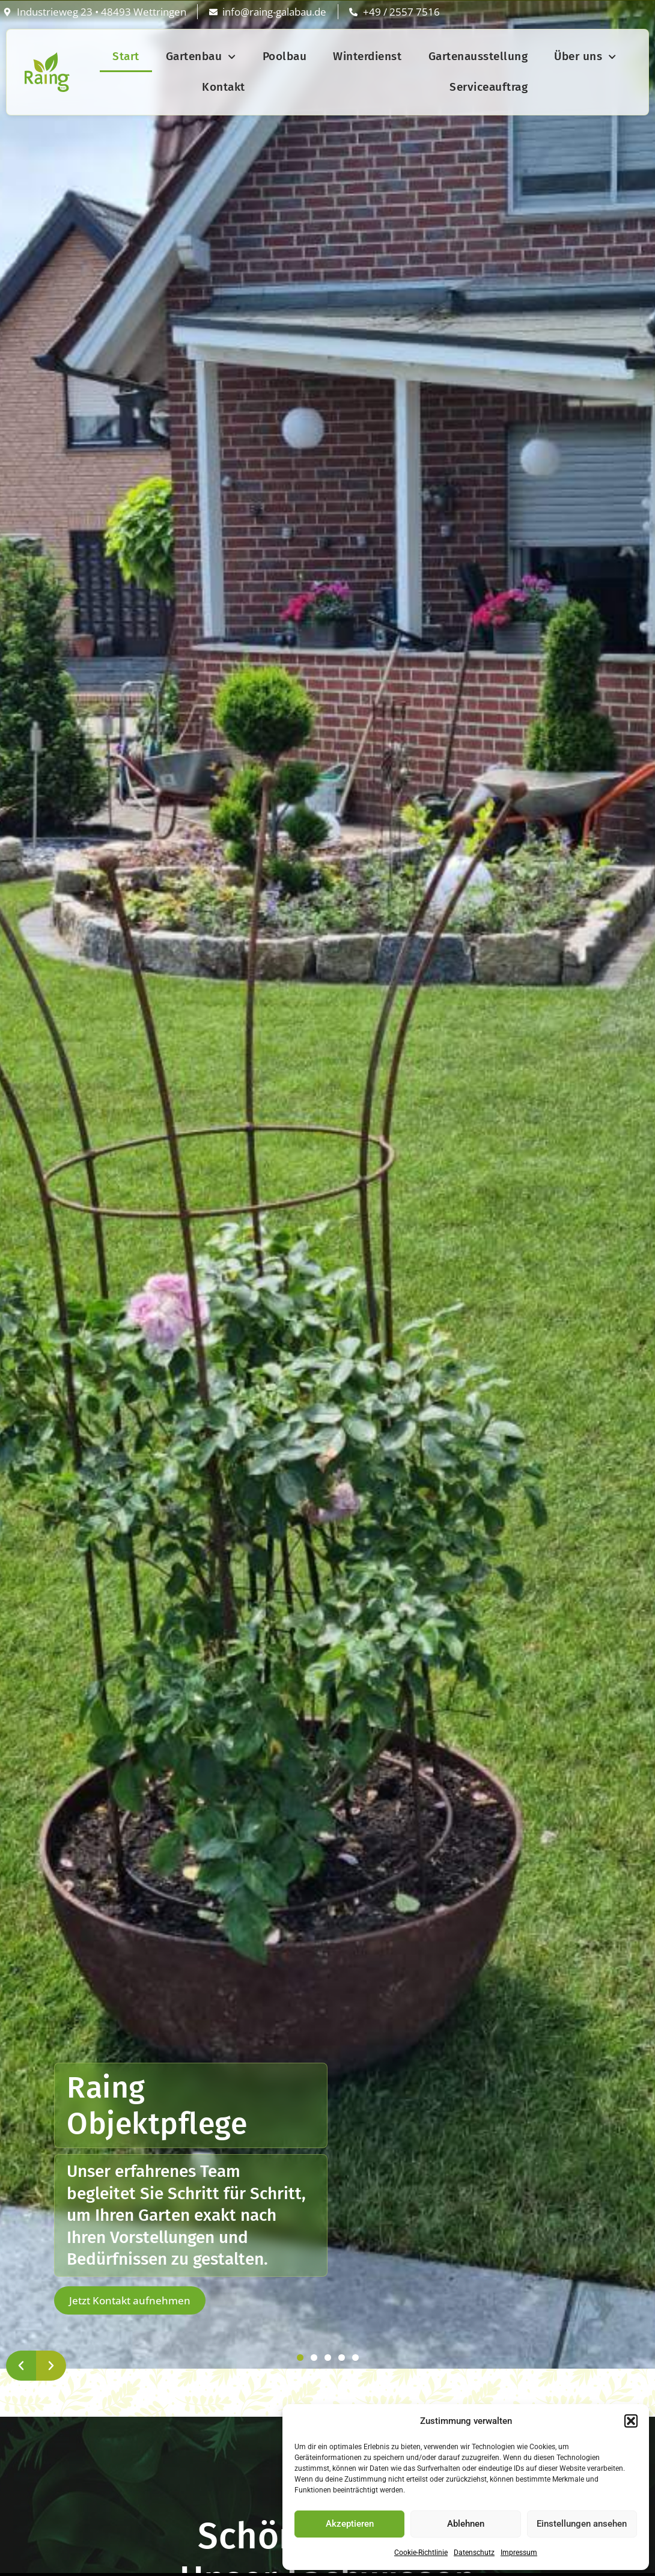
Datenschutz (474, 2552)
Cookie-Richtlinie (421, 2552)
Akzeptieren (350, 2523)
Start (125, 56)
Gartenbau (201, 57)
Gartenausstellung (478, 56)
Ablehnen (465, 2523)
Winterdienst (367, 56)
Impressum (519, 2552)
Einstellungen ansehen (582, 2523)
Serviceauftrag (488, 87)
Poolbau (285, 56)
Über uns (585, 57)
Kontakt (223, 87)
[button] (631, 2421)
